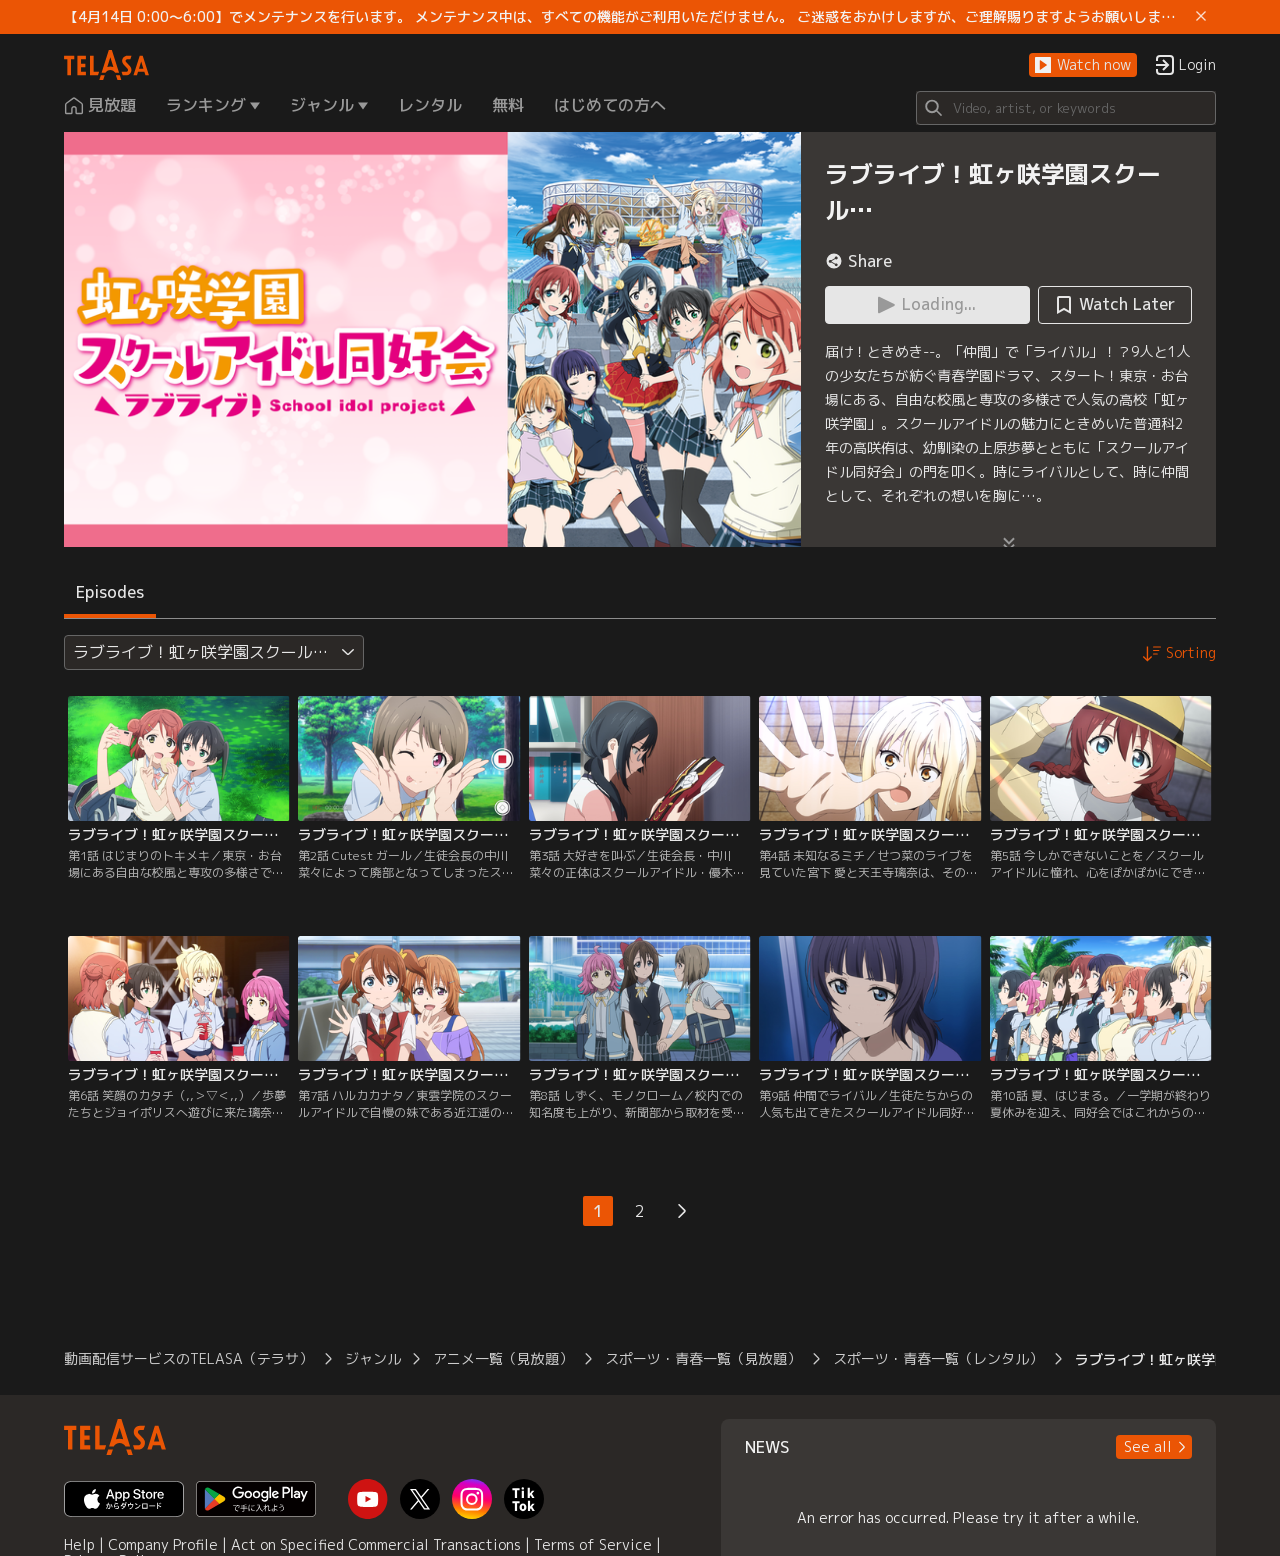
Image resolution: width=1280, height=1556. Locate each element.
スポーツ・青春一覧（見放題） (703, 1358)
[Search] (1066, 108)
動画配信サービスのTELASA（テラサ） (188, 1358)
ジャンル (373, 1358)
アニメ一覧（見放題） (503, 1358)
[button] (1083, 65)
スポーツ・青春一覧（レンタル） (938, 1358)
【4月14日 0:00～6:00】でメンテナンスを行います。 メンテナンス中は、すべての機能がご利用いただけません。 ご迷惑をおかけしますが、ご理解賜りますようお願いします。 (626, 17)
